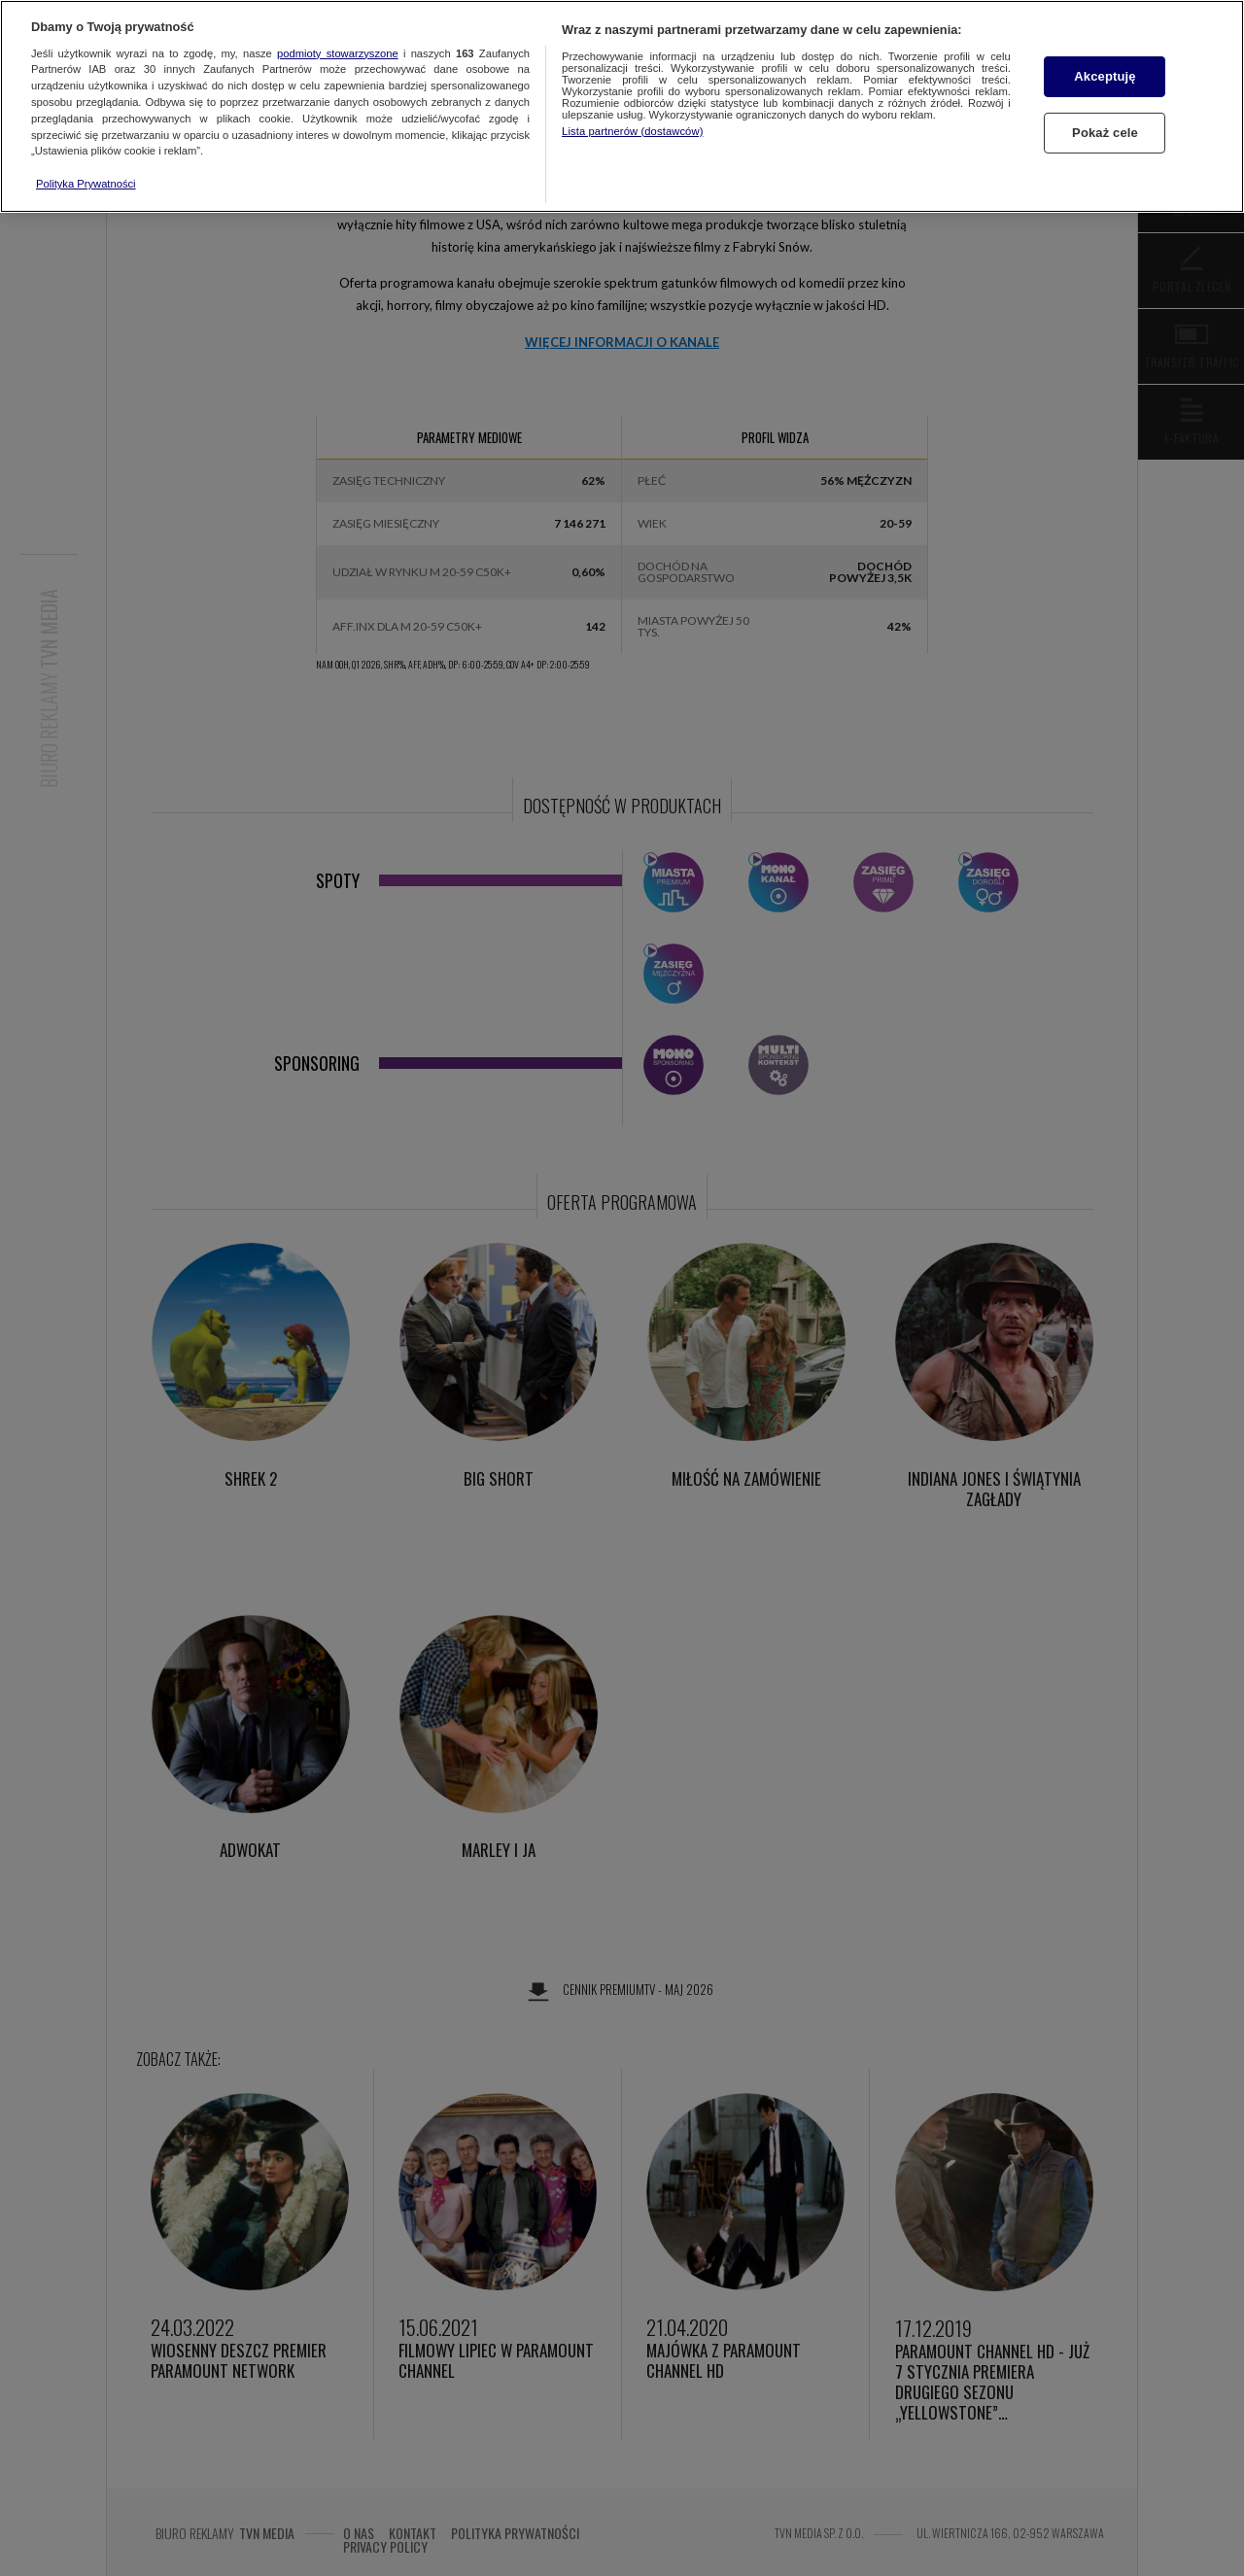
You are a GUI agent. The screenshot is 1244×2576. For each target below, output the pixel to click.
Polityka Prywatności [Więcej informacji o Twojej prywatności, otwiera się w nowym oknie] (86, 183)
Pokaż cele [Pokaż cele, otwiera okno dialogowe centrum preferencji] (1105, 132)
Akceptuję (1104, 76)
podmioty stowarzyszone (337, 53)
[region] (622, 106)
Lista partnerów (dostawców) (632, 131)
